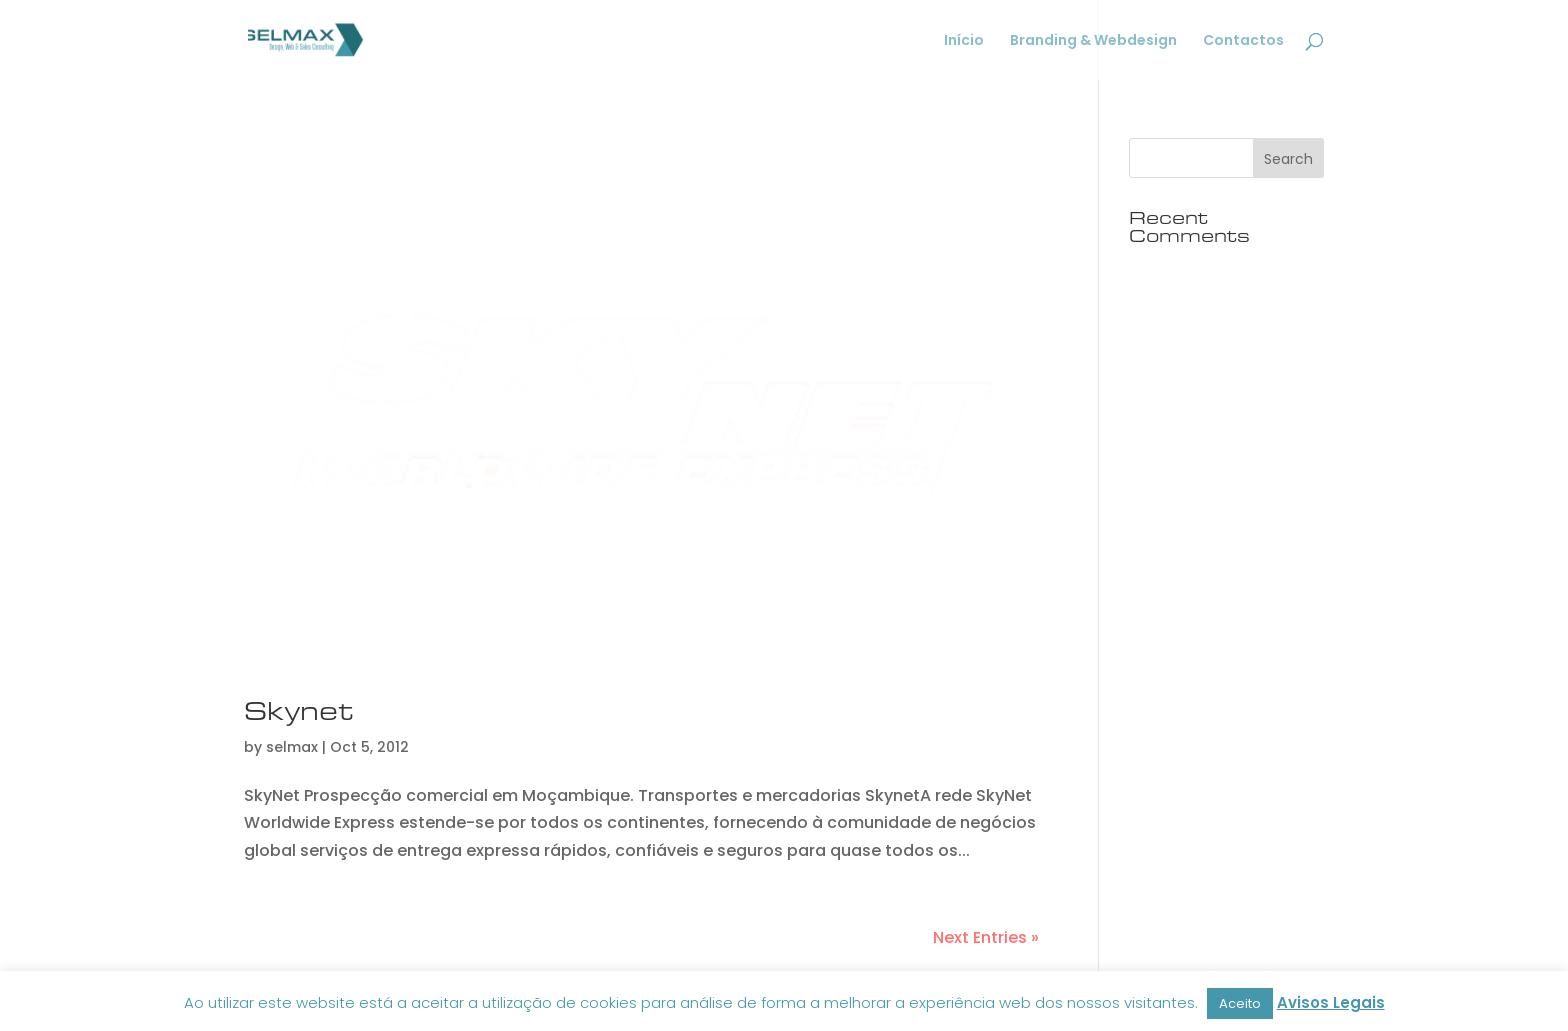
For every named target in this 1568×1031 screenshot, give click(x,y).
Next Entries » (986, 937)
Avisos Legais (1331, 1002)
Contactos (1243, 41)
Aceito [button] (1240, 1003)
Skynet (298, 710)
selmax (292, 747)
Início (964, 41)
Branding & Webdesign (1093, 41)
